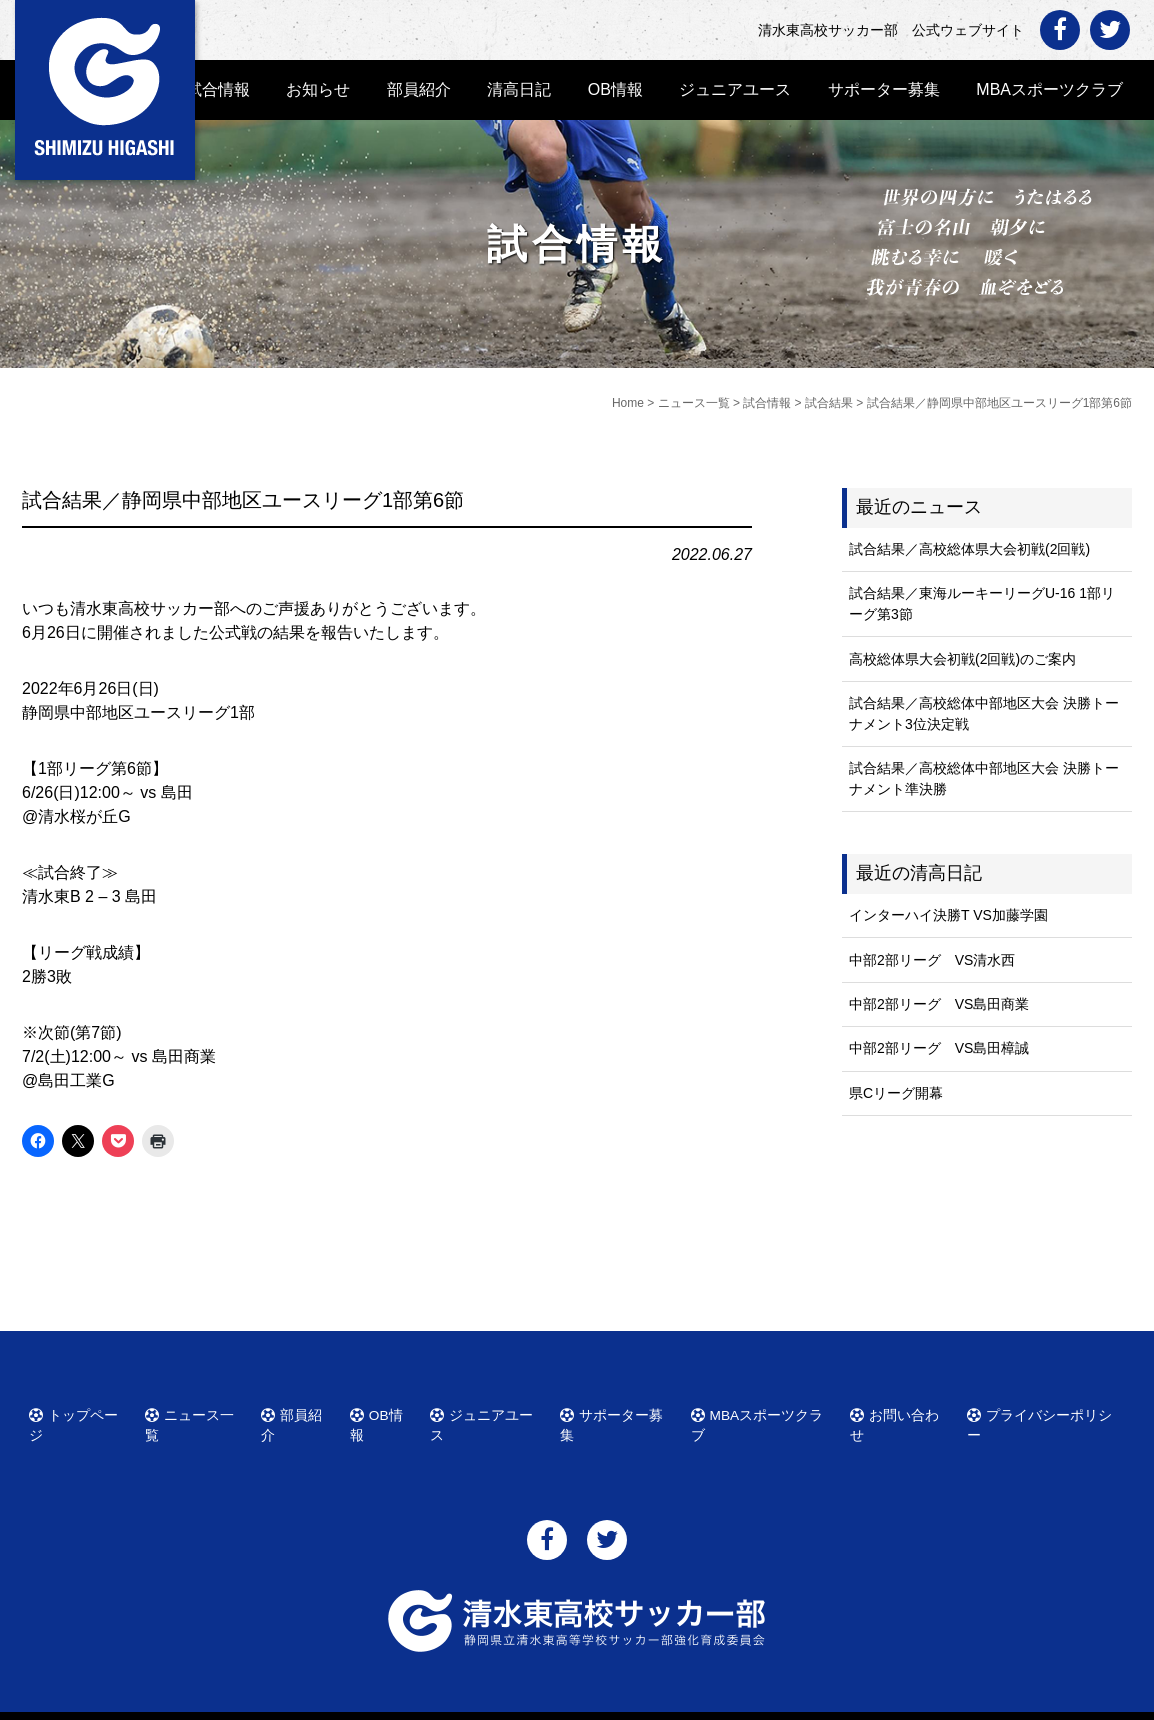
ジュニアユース (735, 89)
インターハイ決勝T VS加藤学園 (948, 915)
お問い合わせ (903, 1412)
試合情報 (218, 89)
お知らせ (318, 89)
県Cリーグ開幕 (896, 1093)
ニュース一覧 (197, 1412)
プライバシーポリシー (1043, 1412)
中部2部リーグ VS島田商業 (939, 1004)
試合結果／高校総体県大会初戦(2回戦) (969, 549)
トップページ (81, 1412)
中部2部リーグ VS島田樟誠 (939, 1048)
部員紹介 (419, 89)
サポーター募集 (884, 89)
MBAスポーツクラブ (1049, 89)
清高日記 (519, 89)
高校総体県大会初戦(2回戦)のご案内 (962, 659)
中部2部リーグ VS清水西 (932, 960)
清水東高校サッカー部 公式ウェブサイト (595, 1702)
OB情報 (615, 89)
